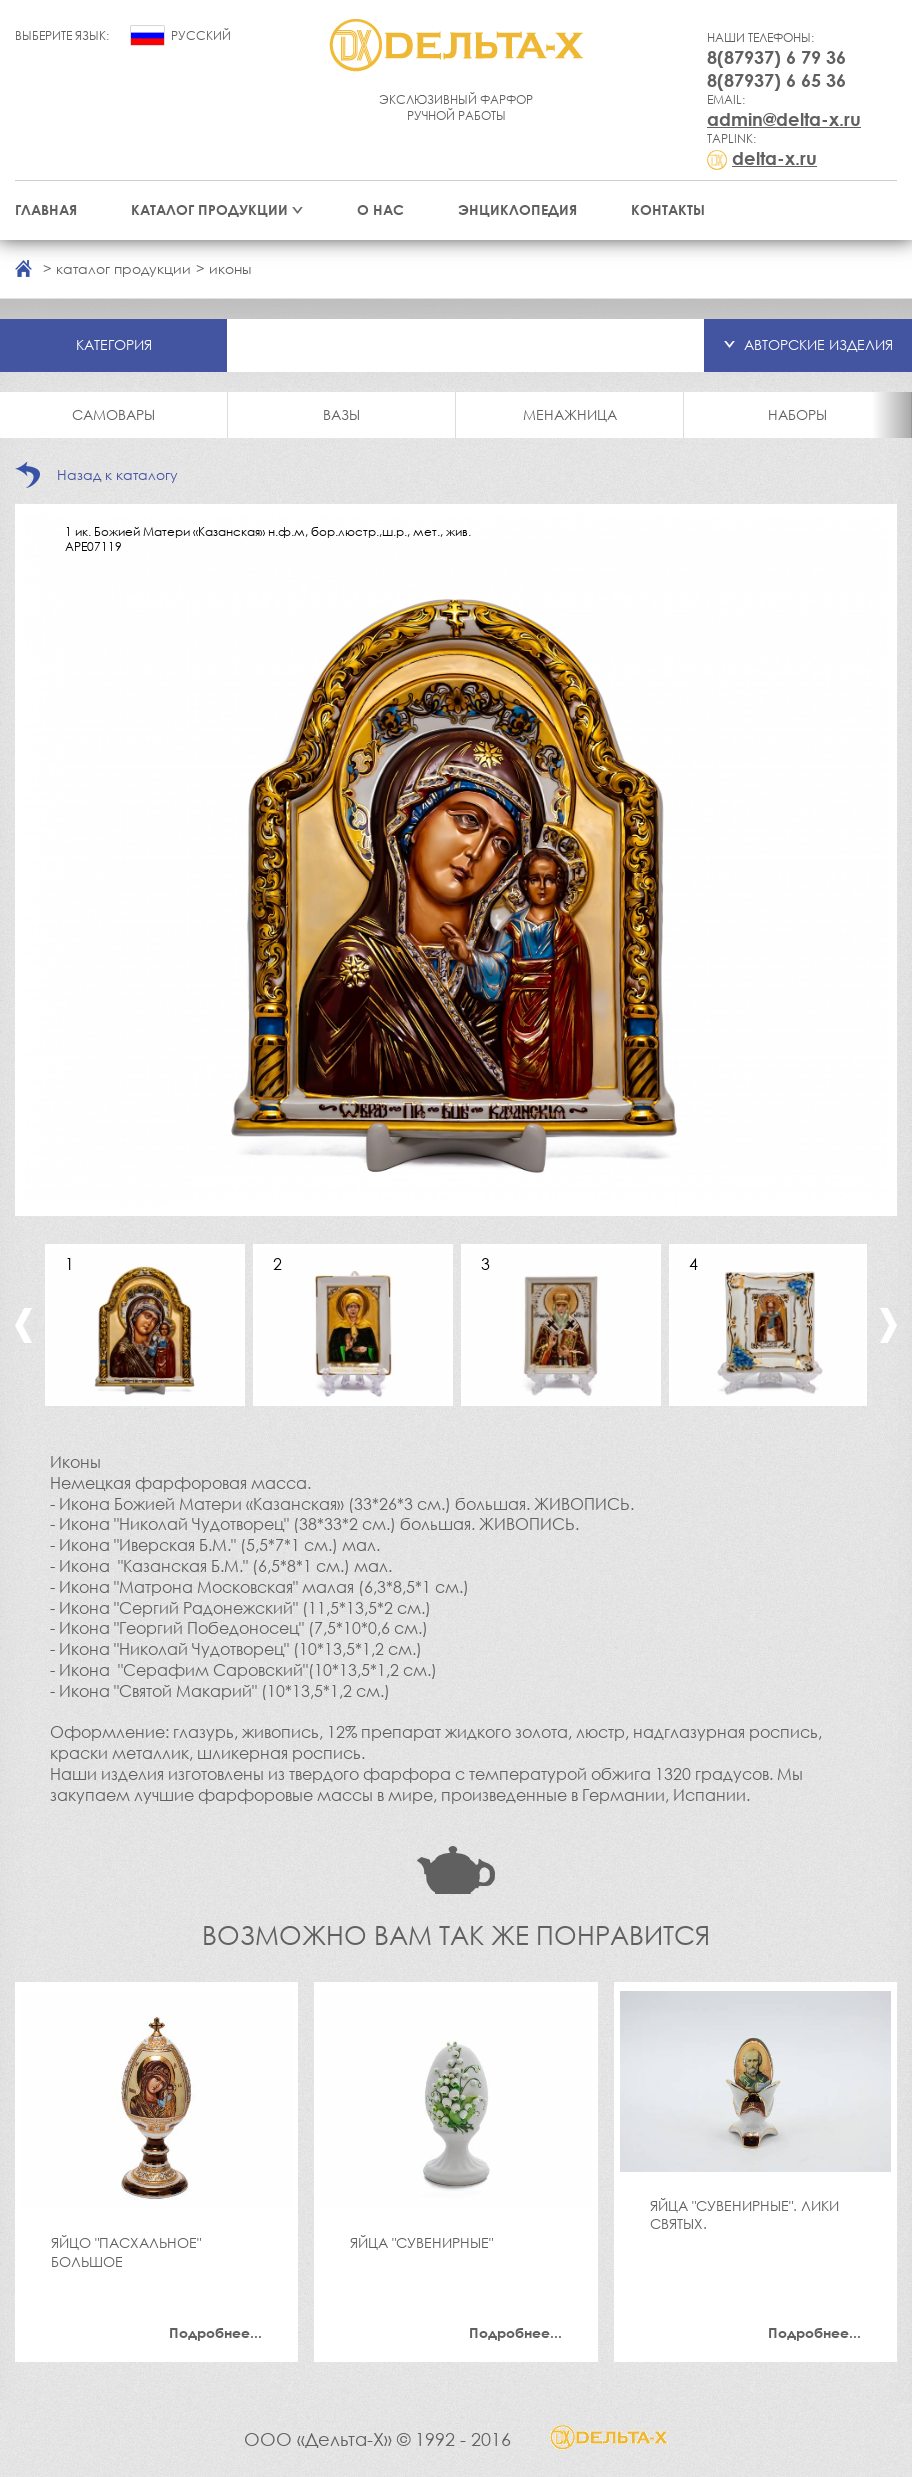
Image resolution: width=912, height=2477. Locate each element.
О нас (380, 209)
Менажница (570, 414)
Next (888, 1325)
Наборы (797, 414)
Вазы (341, 414)
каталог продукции (123, 268)
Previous (23, 1325)
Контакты (668, 209)
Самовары (113, 414)
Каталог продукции (209, 209)
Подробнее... (215, 2332)
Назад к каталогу (117, 474)
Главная (46, 209)
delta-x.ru (774, 158)
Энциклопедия (517, 209)
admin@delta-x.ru (784, 119)
